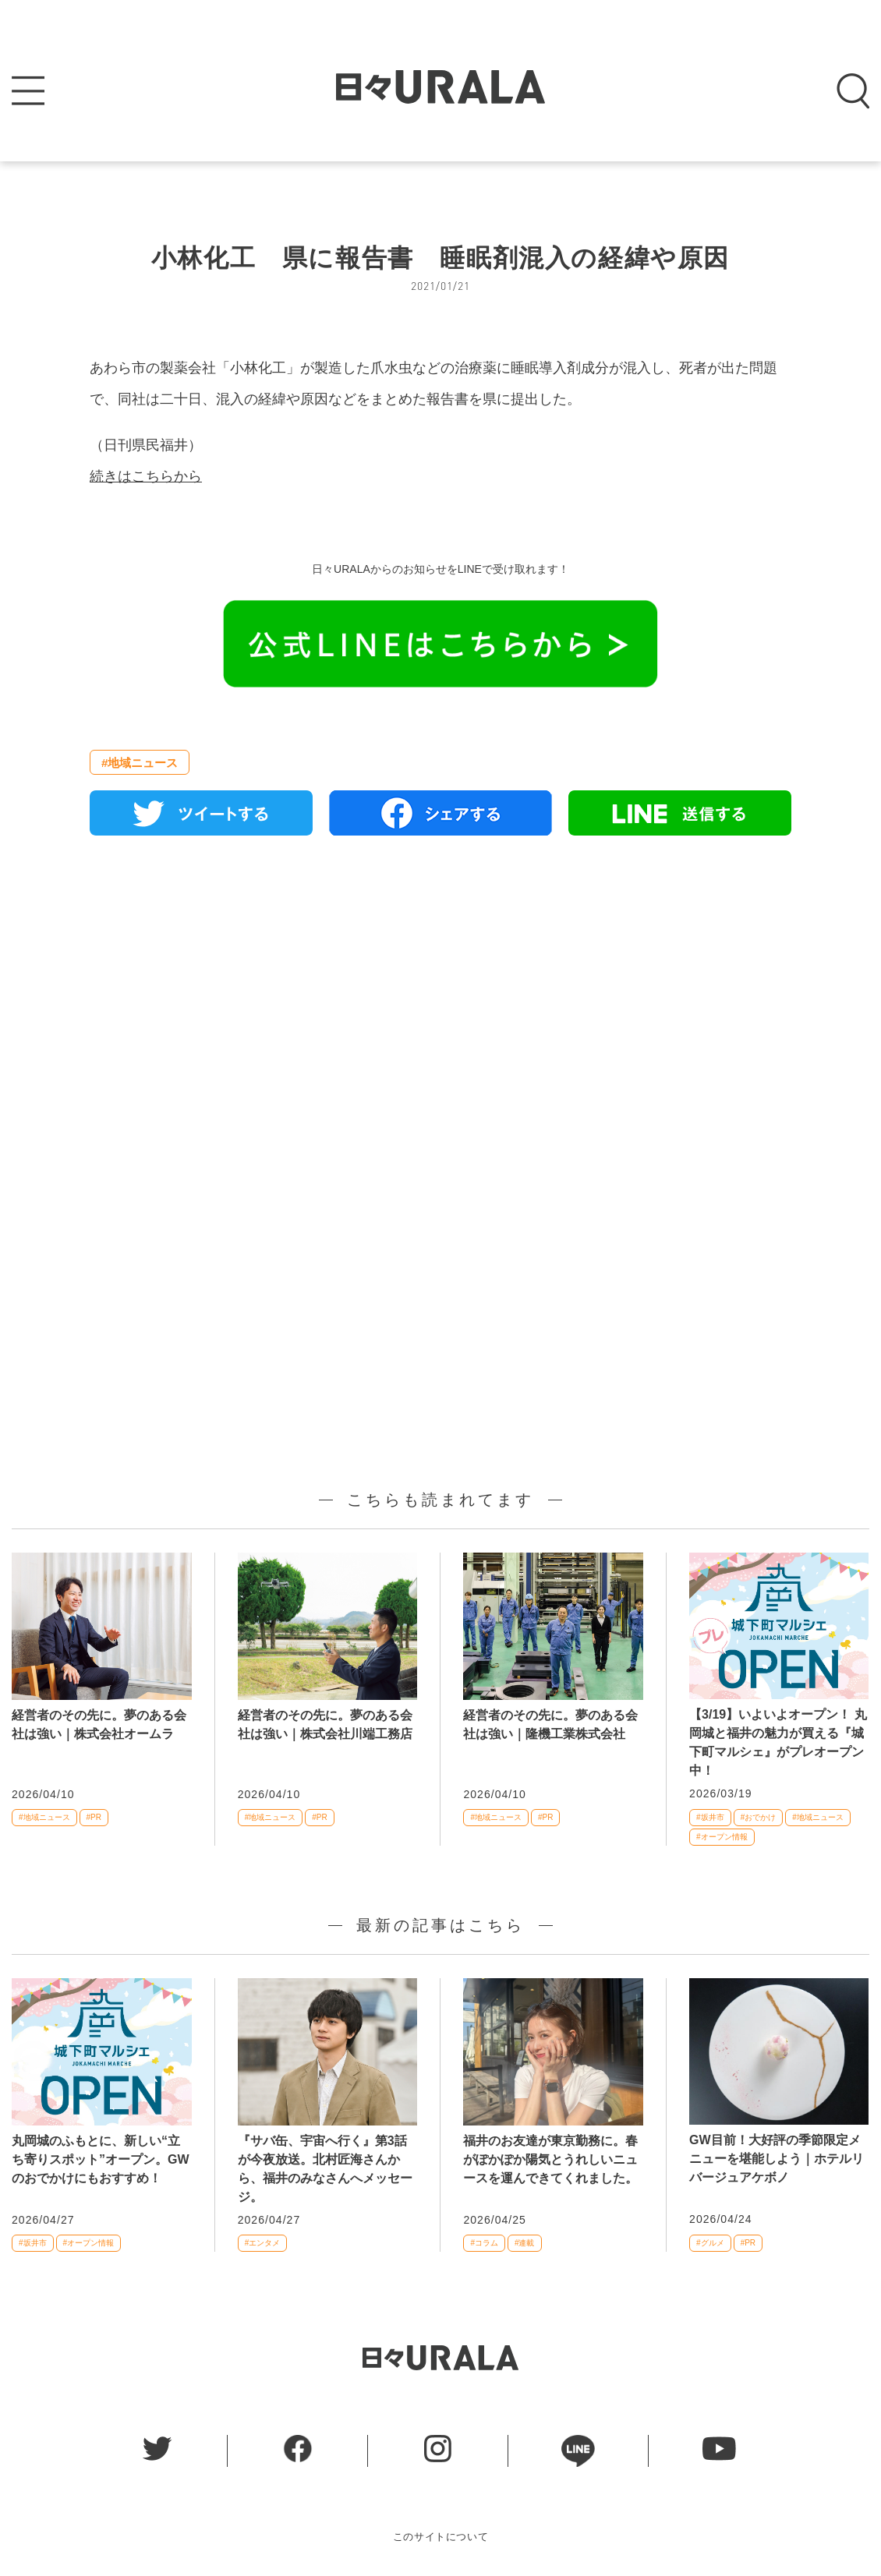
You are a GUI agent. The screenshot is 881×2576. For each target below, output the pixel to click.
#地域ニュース (139, 762)
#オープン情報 (722, 1836)
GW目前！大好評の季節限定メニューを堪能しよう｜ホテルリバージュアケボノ (776, 2158)
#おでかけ (759, 1817)
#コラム (484, 2243)
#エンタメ (263, 2243)
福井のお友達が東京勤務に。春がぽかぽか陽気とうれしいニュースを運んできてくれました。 (550, 2159)
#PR (94, 1817)
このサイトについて (441, 2536)
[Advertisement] (440, 1026)
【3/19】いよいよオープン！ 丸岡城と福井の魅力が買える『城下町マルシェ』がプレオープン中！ (778, 1742)
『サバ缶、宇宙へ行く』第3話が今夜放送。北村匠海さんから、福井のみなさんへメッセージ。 (325, 2168)
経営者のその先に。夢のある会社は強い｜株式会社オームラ (99, 1724)
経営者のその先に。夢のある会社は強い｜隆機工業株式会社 (550, 1724)
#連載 (525, 2243)
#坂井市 (710, 1817)
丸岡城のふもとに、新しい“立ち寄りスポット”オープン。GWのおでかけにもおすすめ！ (100, 2159)
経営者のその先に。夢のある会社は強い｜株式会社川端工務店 (325, 1724)
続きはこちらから (146, 476)
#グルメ (710, 2243)
